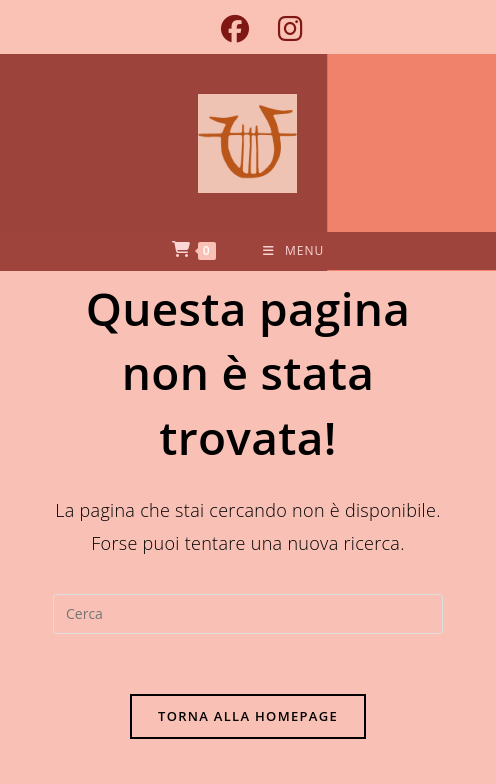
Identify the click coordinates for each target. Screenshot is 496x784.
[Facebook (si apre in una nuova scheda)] (234, 29)
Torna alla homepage (248, 716)
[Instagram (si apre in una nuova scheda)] (283, 29)
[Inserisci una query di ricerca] (248, 614)
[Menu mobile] (293, 251)
